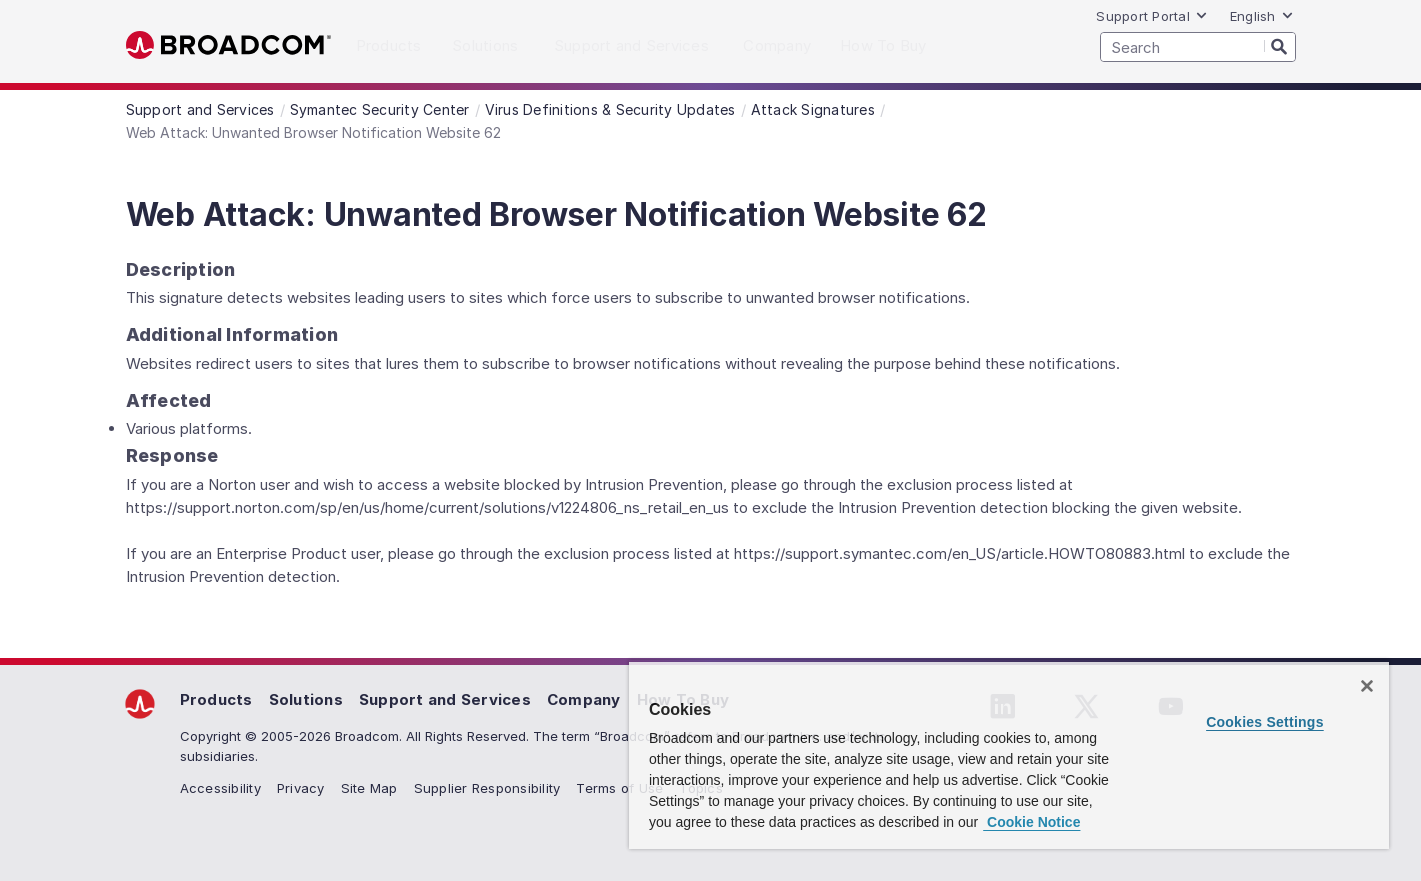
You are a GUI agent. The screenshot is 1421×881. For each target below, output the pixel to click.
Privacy (301, 788)
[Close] (1367, 686)
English (1262, 16)
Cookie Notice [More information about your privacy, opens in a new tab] (1031, 822)
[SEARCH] (1198, 47)
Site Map (369, 788)
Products (216, 699)
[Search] (1280, 46)
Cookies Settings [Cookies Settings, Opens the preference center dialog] (1265, 722)
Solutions (306, 699)
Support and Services (445, 699)
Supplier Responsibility (487, 788)
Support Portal (1152, 16)
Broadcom (228, 45)
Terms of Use (619, 788)
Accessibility (220, 788)
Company (584, 699)
